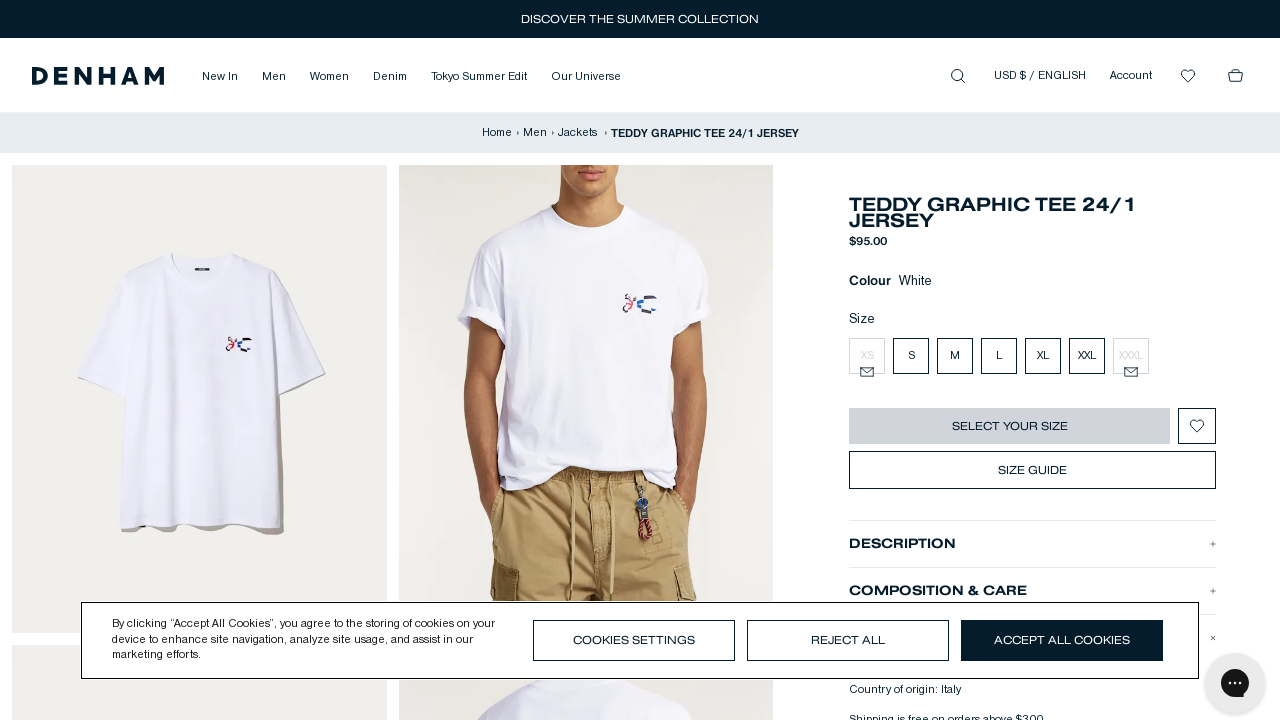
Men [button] (274, 77)
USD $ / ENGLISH (1040, 76)
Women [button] (329, 77)
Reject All (848, 640)
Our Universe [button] (586, 77)
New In (220, 77)
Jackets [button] (579, 133)
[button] (98, 76)
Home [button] (497, 133)
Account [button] (1131, 76)
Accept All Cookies (1062, 640)
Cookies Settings (634, 640)
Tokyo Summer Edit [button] (479, 77)
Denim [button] (390, 77)
